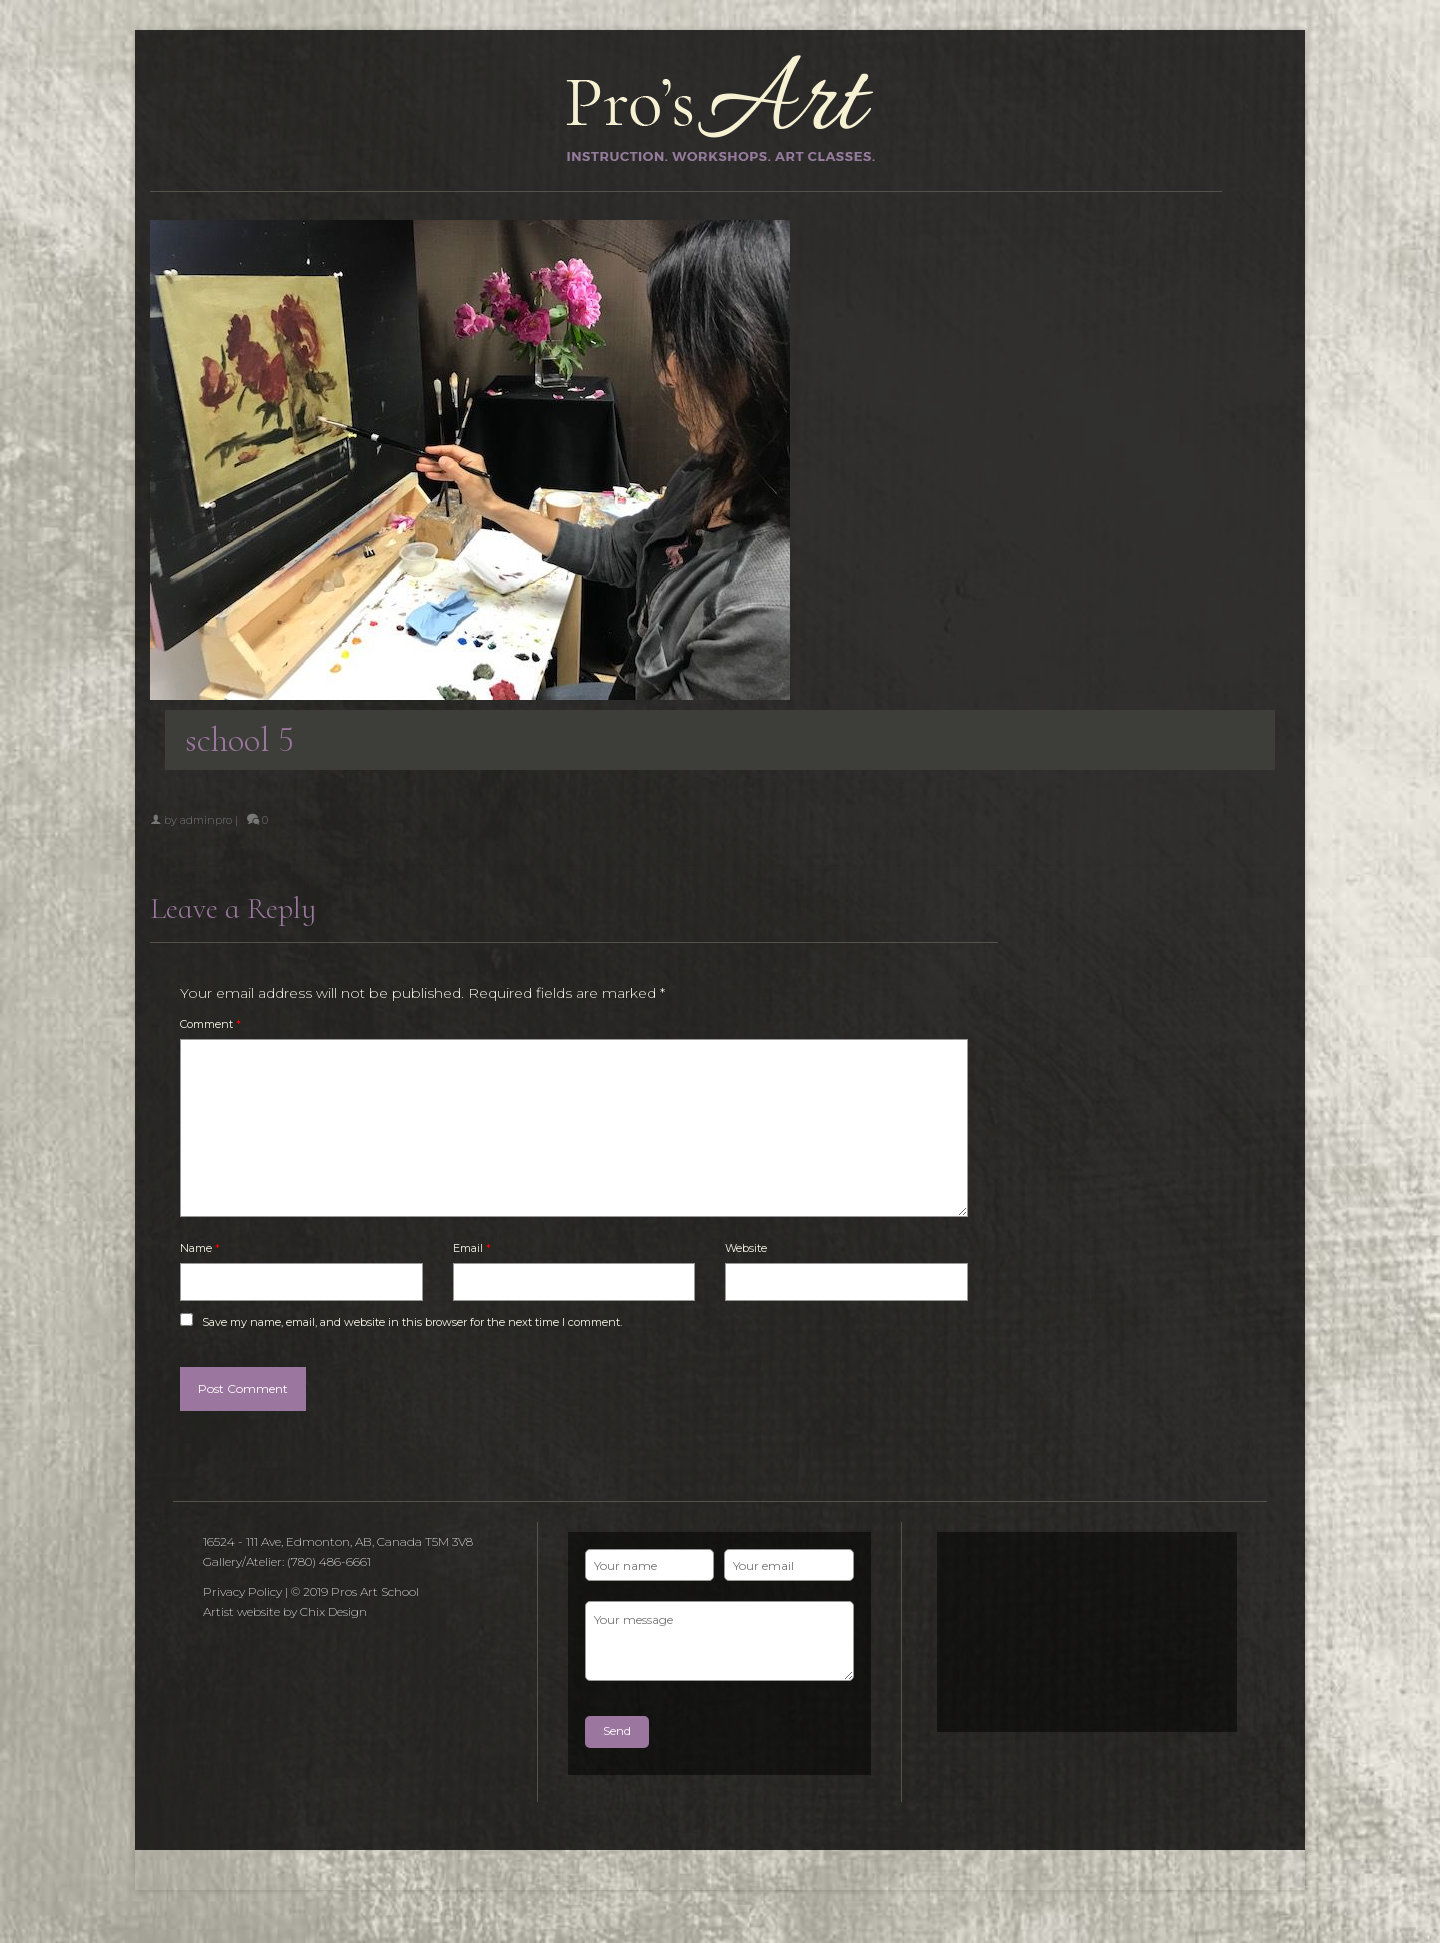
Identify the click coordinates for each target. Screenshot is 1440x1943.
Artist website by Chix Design (285, 1611)
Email (472, 1248)
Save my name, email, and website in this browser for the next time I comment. (412, 1322)
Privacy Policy (242, 1591)
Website (746, 1248)
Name (200, 1248)
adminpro (206, 820)
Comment (210, 1024)
